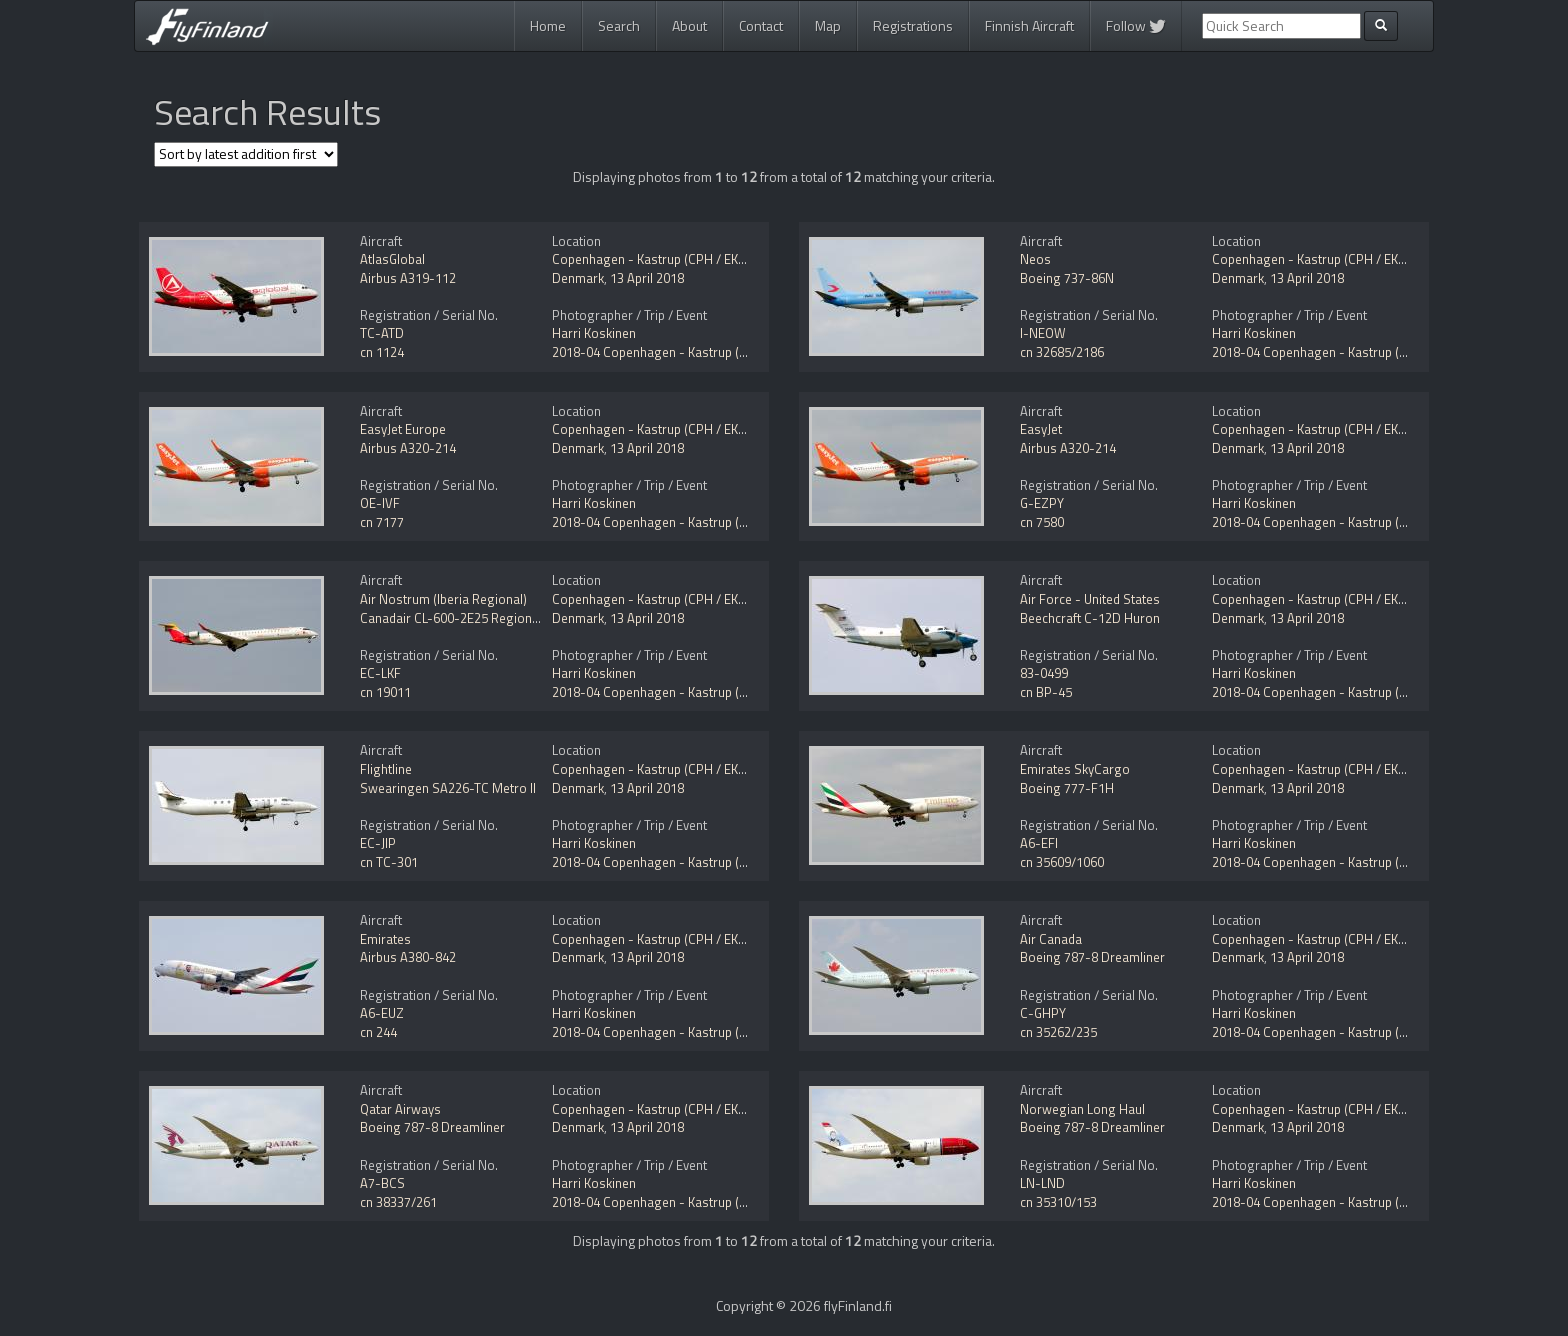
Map (828, 25)
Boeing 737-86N (1067, 278)
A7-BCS (382, 1183)
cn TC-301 (389, 862)
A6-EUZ (382, 1013)
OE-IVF (380, 503)
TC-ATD (382, 333)
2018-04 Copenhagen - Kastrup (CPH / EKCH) (681, 352)
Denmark (578, 278)
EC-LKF (380, 673)
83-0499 (1044, 673)
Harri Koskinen (594, 333)
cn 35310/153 (1058, 1202)
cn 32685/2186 (1062, 352)
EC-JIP (378, 843)
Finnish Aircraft (1029, 25)
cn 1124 (382, 352)
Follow (1136, 25)
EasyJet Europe (403, 429)
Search (619, 25)
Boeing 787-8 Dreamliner (1092, 957)
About (689, 25)
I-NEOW (1043, 333)
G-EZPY (1042, 503)
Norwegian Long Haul (1082, 1109)
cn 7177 (382, 522)
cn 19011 (385, 692)
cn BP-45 (1046, 692)
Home (548, 25)
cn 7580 (1042, 522)
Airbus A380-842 (408, 957)
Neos (1035, 259)
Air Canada (1051, 939)
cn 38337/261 (398, 1202)
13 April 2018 (647, 278)
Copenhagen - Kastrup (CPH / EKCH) (655, 259)
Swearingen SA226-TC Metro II (448, 788)
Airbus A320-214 (408, 448)
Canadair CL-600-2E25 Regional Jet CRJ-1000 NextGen (514, 618)
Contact (761, 25)
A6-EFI (1039, 843)
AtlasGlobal (392, 259)
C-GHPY (1043, 1013)
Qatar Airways (400, 1109)
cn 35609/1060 (1062, 862)
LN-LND (1042, 1183)
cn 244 (378, 1032)
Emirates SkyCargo (1075, 769)
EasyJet (1041, 429)
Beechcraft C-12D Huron (1090, 618)
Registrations (913, 25)
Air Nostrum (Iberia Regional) (443, 599)
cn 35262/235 (1058, 1032)
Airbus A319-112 (408, 278)
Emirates (385, 939)
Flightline (386, 769)
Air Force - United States (1090, 599)
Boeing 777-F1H (1067, 788)
